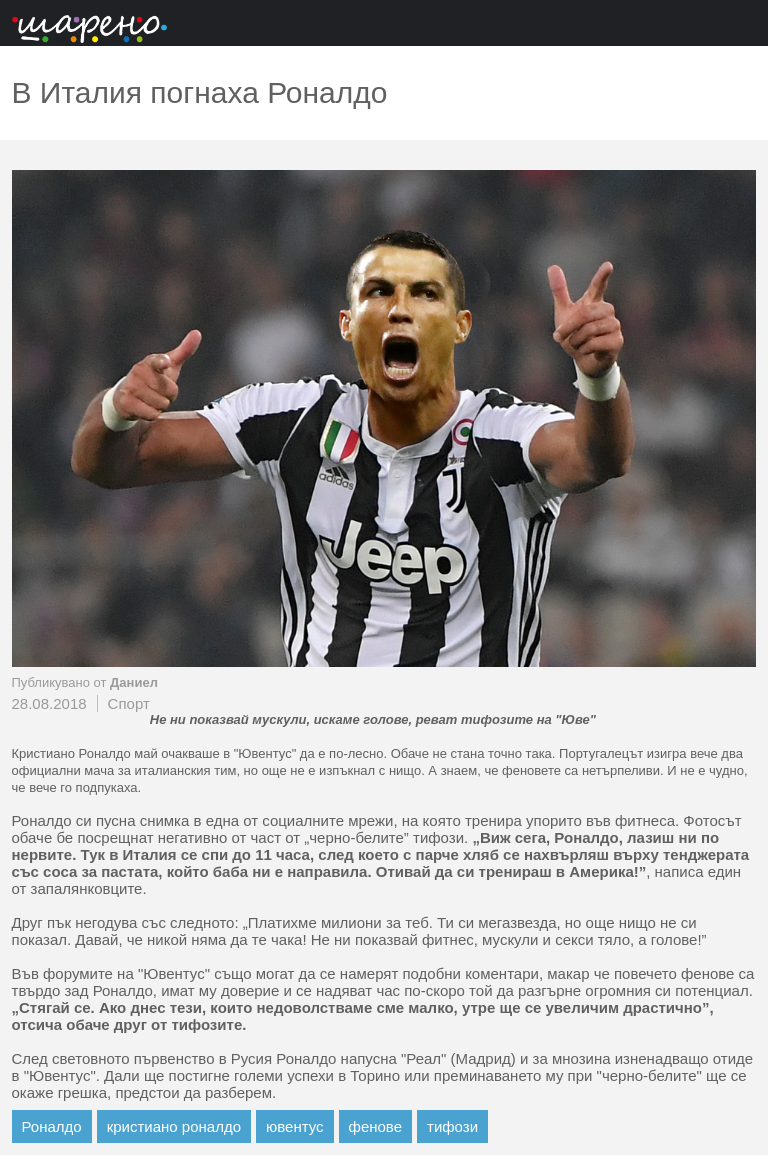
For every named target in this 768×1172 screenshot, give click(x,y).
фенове (375, 1126)
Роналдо (52, 1126)
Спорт (129, 703)
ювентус (295, 1126)
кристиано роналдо (174, 1126)
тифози (452, 1126)
